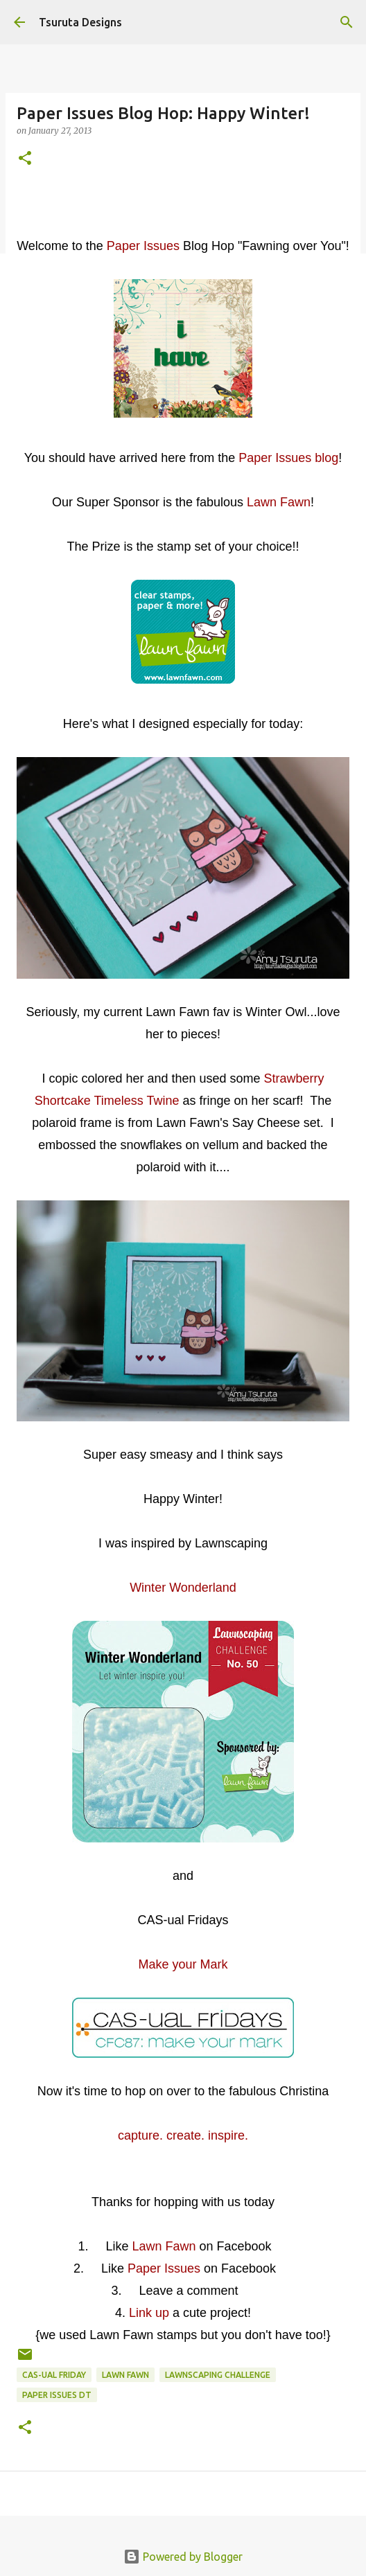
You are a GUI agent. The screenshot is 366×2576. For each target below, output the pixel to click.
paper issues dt (57, 2394)
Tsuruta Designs (80, 22)
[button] (25, 159)
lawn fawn (125, 2374)
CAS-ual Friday (54, 2374)
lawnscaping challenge (217, 2374)
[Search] (346, 22)
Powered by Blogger (183, 2556)
